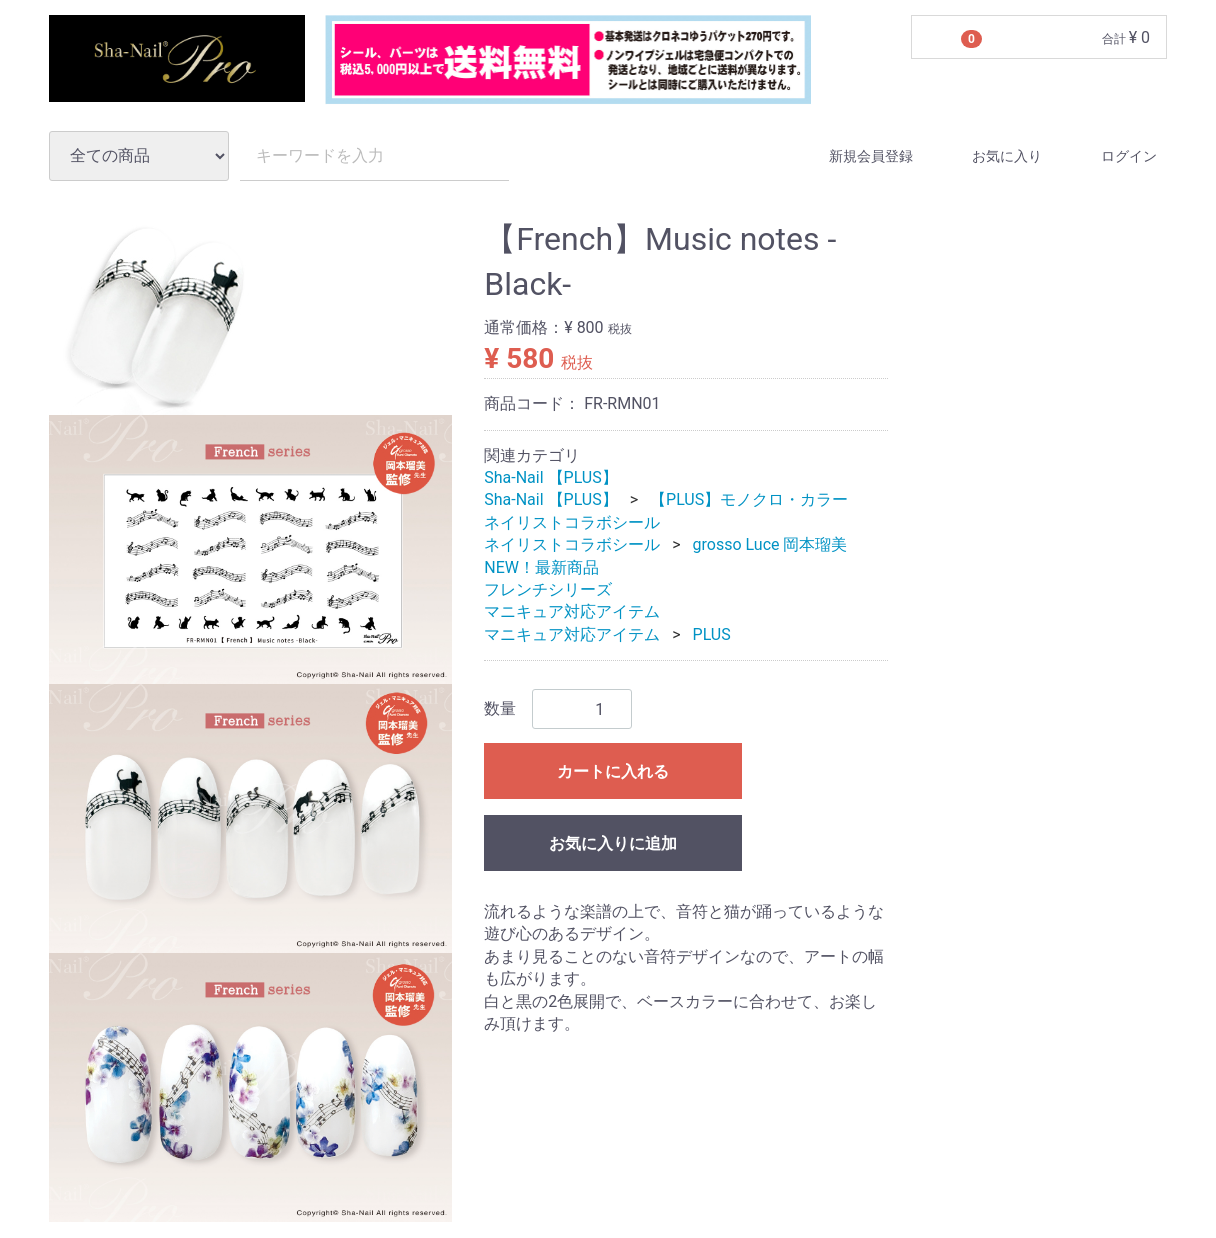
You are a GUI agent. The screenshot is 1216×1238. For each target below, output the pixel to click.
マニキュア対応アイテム (572, 612)
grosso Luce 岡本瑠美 (770, 544)
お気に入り (989, 156)
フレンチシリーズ (548, 589)
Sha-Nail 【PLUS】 (550, 477)
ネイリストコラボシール (572, 522)
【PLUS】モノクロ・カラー (749, 500)
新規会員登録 (853, 156)
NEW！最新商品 (541, 567)
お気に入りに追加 (613, 843)
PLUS (712, 634)
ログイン (1111, 156)
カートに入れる (613, 771)
